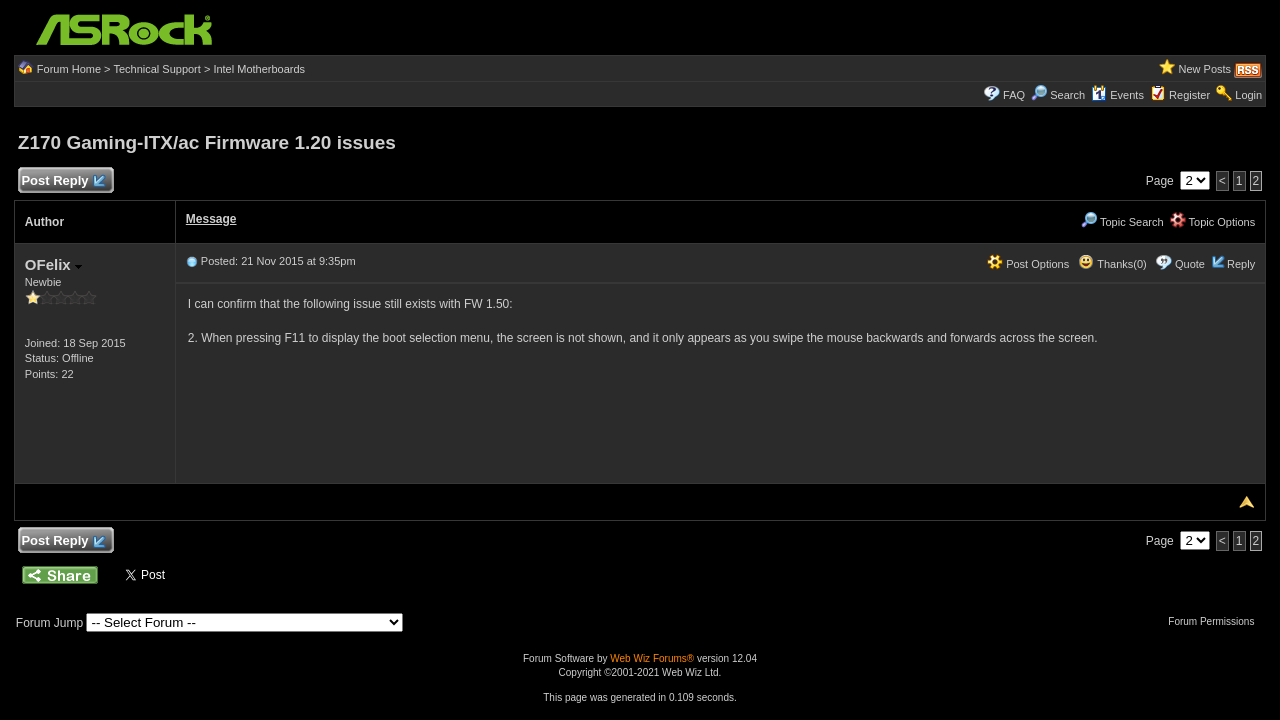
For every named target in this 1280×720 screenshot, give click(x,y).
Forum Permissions (1216, 621)
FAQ (1014, 95)
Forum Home (69, 69)
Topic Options (1213, 222)
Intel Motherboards (259, 69)
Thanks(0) (1112, 264)
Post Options (1028, 264)
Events (1117, 95)
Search (1067, 95)
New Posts (1205, 69)
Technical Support (156, 69)
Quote (1190, 264)
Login (1248, 95)
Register (1189, 95)
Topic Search (1122, 222)
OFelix (53, 264)
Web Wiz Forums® (652, 658)
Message (211, 219)
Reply (1241, 264)
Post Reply (63, 181)
